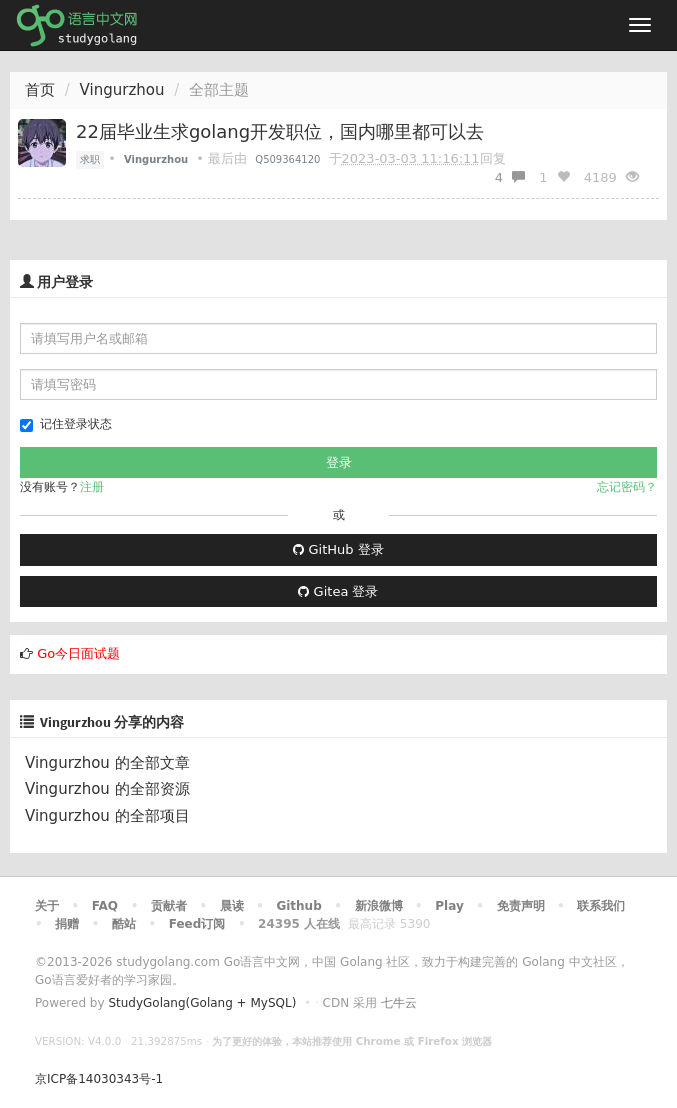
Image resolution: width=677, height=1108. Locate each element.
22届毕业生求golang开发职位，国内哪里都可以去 (280, 131)
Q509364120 (287, 159)
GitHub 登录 (338, 549)
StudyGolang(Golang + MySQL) (202, 1003)
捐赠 (67, 924)
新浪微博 (379, 906)
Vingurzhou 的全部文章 (107, 763)
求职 (90, 159)
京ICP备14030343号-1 (99, 1079)
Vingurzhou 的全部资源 (107, 789)
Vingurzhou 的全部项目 (107, 816)
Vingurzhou (122, 90)
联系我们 (601, 906)
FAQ (105, 906)
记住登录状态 (66, 424)
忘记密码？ (627, 487)
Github (298, 906)
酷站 (124, 924)
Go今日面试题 (78, 653)
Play (449, 906)
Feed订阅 (197, 924)
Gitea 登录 (338, 591)
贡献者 (169, 906)
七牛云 (399, 1003)
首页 (40, 90)
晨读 (232, 906)
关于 (47, 906)
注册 (92, 487)
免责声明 (521, 906)
